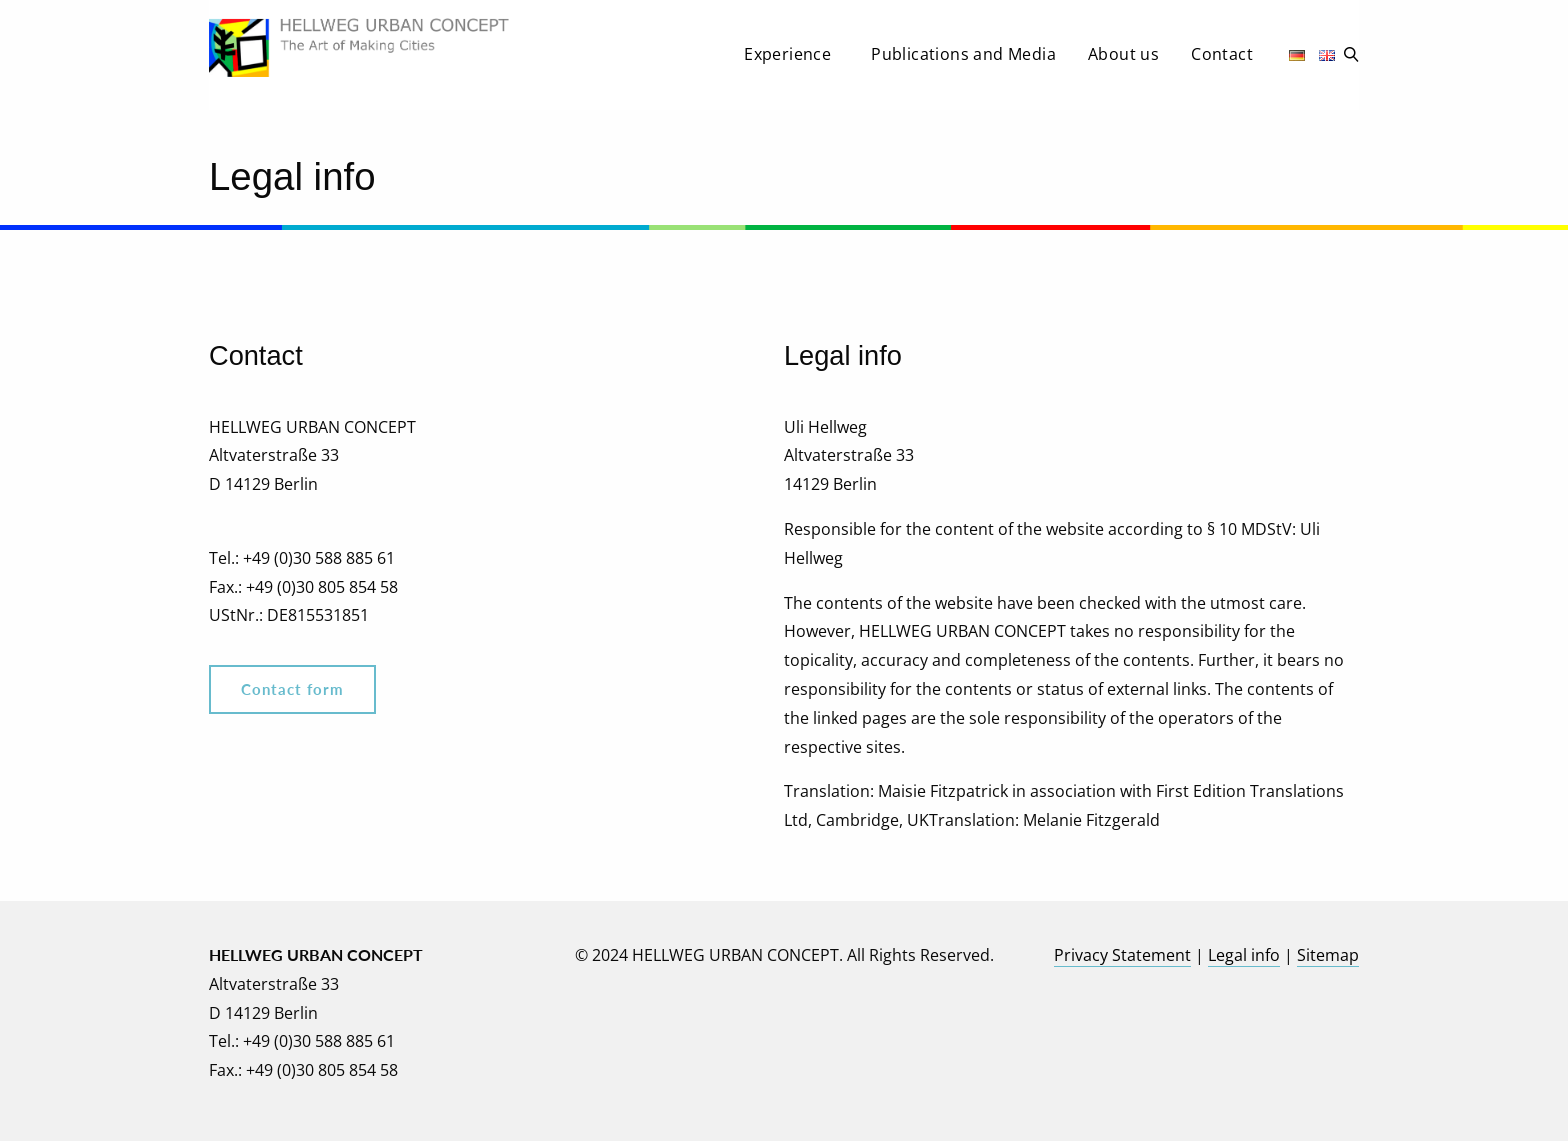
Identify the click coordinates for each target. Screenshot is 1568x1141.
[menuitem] (791, 60)
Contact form (292, 689)
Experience (787, 54)
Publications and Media (963, 54)
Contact (1222, 54)
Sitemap (1328, 955)
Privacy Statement (1122, 955)
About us (1123, 54)
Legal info (1244, 955)
